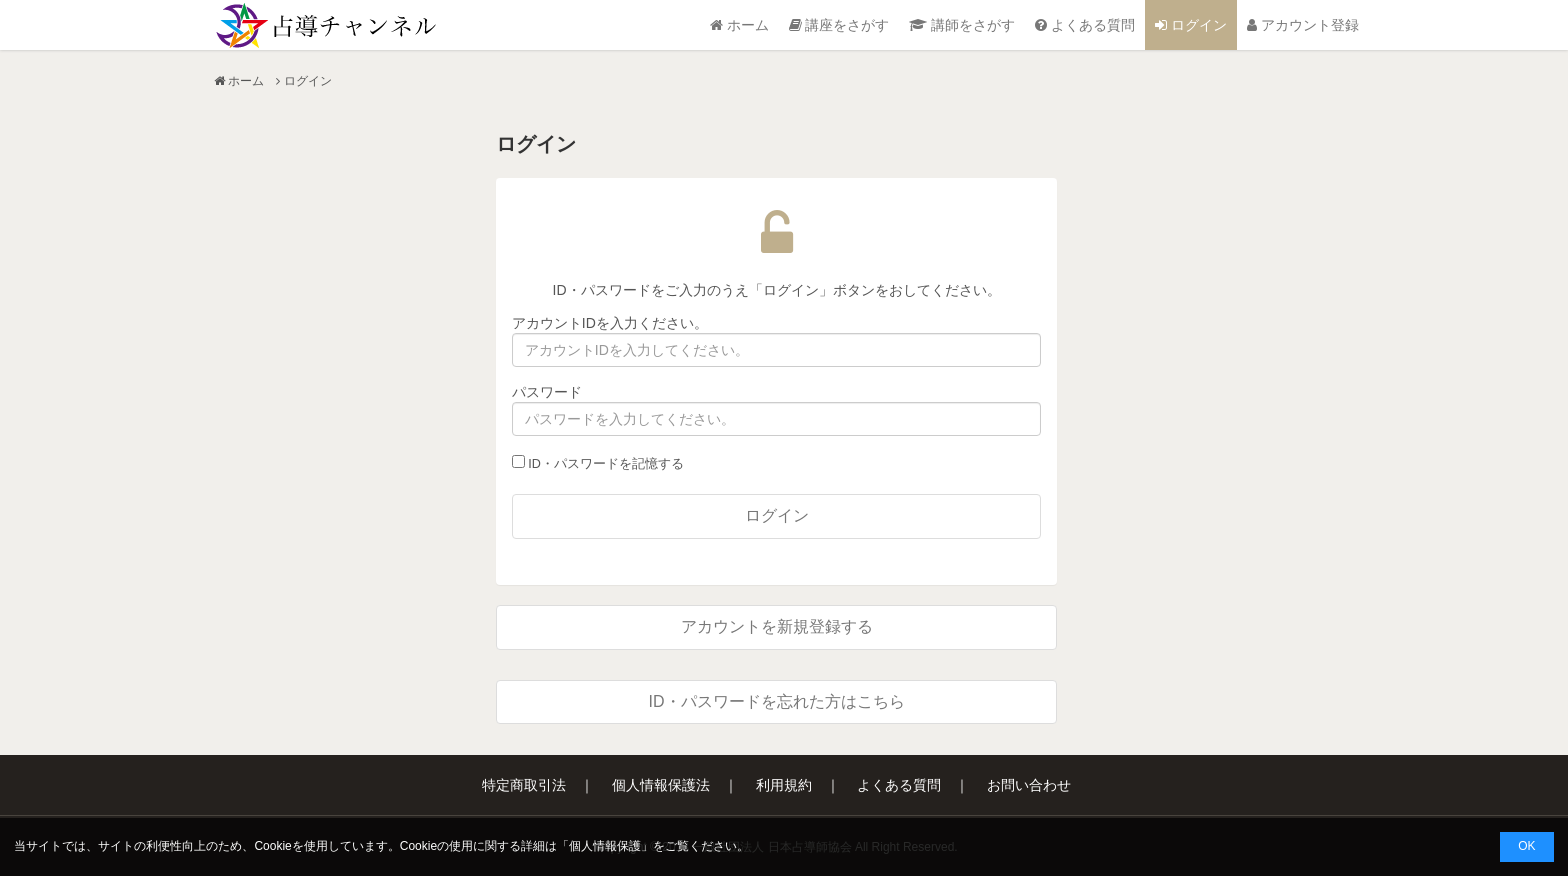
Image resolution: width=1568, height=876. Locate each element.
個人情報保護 (605, 846)
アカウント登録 (1303, 25)
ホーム (739, 25)
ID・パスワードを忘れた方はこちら (777, 701)
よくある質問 (1085, 25)
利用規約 (784, 785)
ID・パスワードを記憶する (598, 463)
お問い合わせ (1029, 785)
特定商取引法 (524, 785)
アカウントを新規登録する (777, 626)
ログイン (1191, 25)
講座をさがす (839, 25)
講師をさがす (962, 25)
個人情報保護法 (661, 785)
